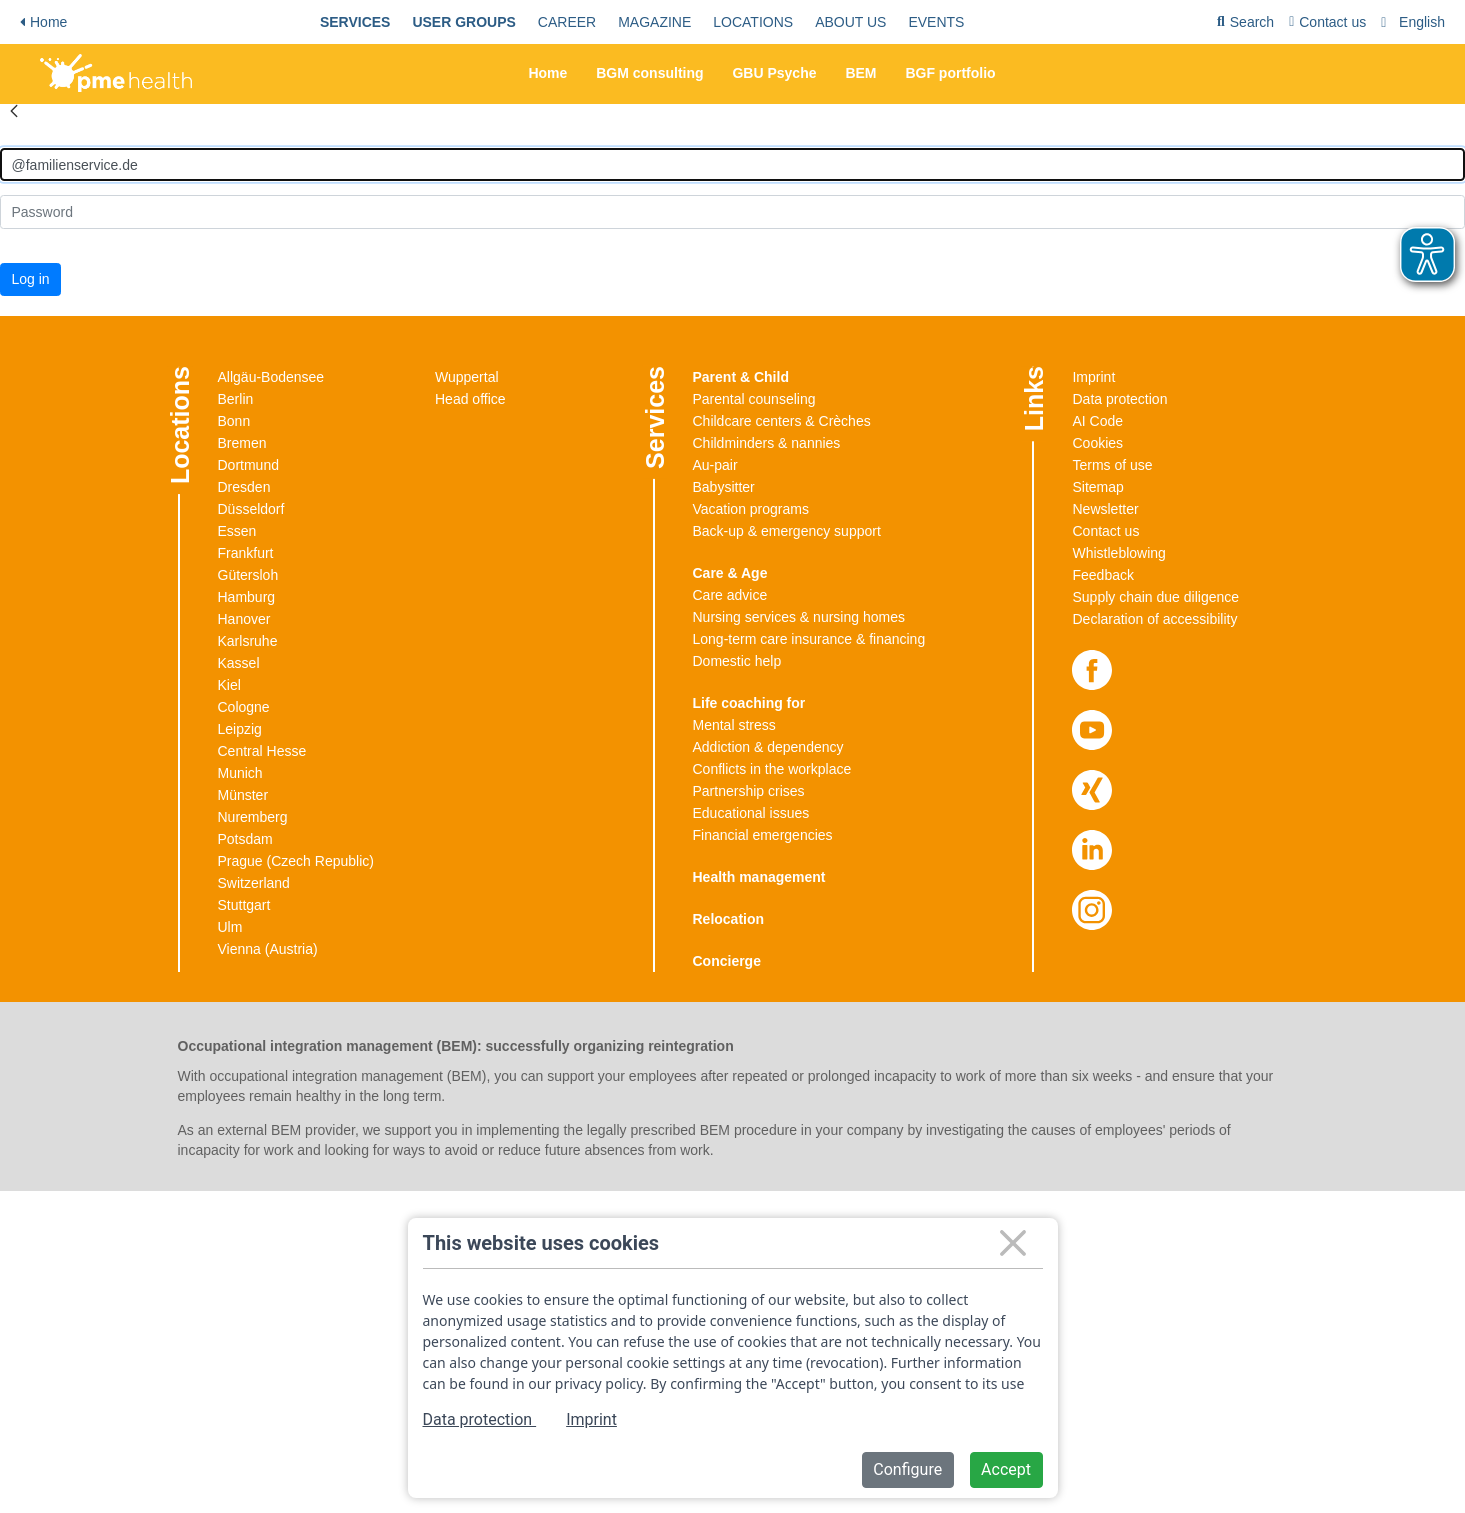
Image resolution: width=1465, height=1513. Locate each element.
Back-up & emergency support (787, 531)
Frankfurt (246, 553)
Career (567, 22)
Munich (240, 773)
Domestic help (737, 661)
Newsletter (1105, 509)
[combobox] (1415, 22)
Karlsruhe (248, 641)
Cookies (1097, 443)
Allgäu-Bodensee (271, 377)
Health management (759, 877)
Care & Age (730, 573)
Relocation (729, 919)
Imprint (1093, 377)
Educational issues (751, 813)
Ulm (230, 927)
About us (850, 22)
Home (43, 22)
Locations (753, 22)
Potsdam (245, 839)
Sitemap (1097, 487)
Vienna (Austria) (268, 949)
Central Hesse (262, 751)
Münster (243, 795)
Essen (237, 531)
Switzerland (254, 883)
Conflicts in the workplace (772, 769)
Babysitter (724, 487)
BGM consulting (649, 73)
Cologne (244, 707)
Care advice (730, 595)
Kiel (229, 685)
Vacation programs (751, 509)
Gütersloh (248, 575)
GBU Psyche (774, 73)
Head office (470, 399)
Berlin (236, 399)
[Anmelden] (732, 164)
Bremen (242, 443)
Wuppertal (467, 377)
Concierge (727, 961)
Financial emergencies (763, 835)
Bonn (234, 421)
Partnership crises (749, 791)
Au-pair (715, 465)
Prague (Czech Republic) (296, 861)
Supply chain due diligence (1155, 597)
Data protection (1119, 399)
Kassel (239, 663)
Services (355, 22)
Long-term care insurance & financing (809, 639)
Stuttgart (244, 905)
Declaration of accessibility (1154, 619)
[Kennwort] (732, 211)
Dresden (244, 487)
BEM (860, 73)
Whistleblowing (1118, 553)
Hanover (244, 619)
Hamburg (247, 597)
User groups (463, 22)
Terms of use (1112, 465)
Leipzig (240, 729)
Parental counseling (754, 399)
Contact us (1327, 22)
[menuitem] (355, 22)
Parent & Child (741, 377)
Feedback (1102, 575)
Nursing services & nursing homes (799, 617)
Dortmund (248, 465)
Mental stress (734, 725)
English (1422, 22)
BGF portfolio (950, 73)
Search (1245, 25)
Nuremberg (253, 817)
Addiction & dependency (768, 747)
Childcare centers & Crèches (782, 421)
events (936, 22)
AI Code (1097, 421)
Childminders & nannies (767, 443)
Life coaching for (749, 703)
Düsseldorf (251, 509)
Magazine (654, 22)
